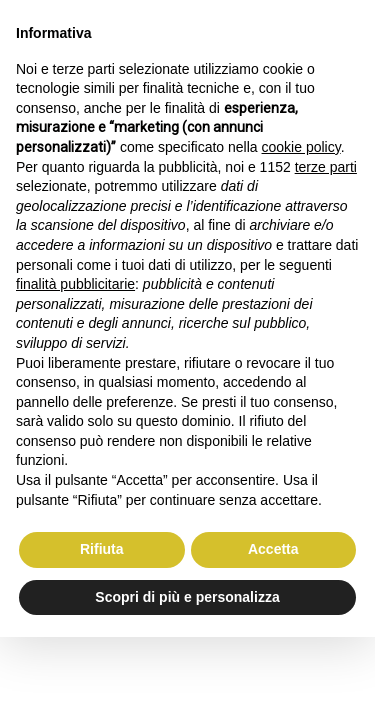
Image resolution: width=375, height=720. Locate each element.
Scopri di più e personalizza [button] (187, 597)
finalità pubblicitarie (75, 284)
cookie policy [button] (301, 147)
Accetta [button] (273, 549)
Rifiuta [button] (102, 549)
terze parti (326, 167)
